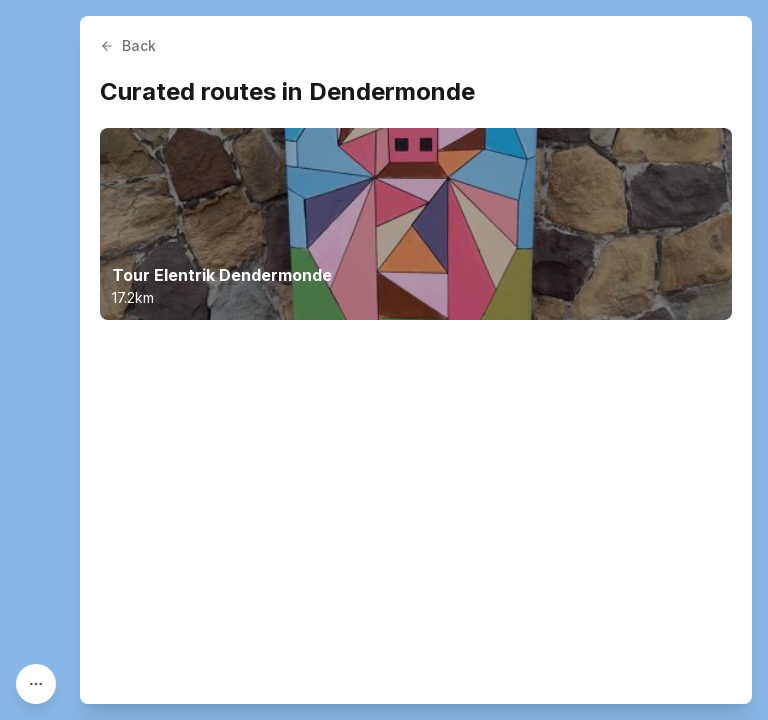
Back (128, 45)
